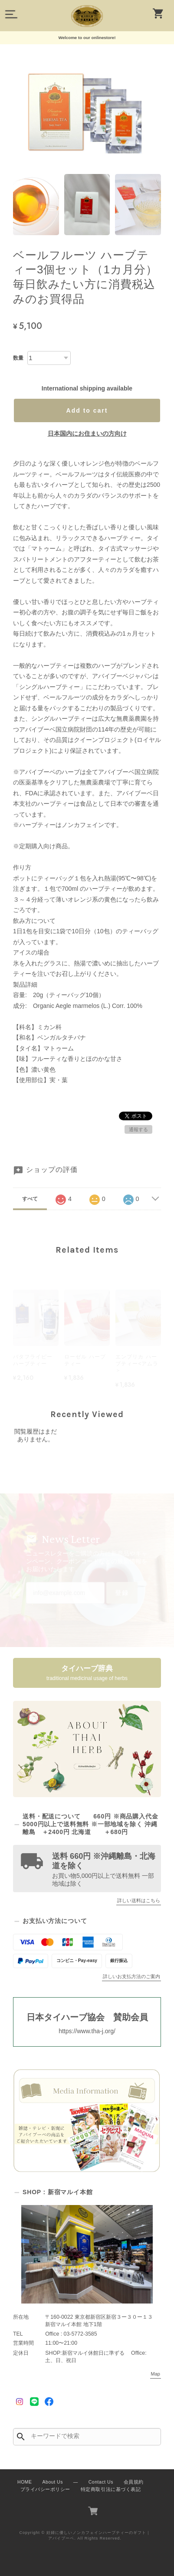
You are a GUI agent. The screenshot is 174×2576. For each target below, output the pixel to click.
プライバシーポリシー (45, 2489)
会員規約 (134, 2481)
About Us (53, 2481)
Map (155, 2373)
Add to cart (87, 410)
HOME (24, 2481)
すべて (30, 1199)
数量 (18, 358)
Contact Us (101, 2481)
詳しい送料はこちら (138, 1900)
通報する (138, 1129)
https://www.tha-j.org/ (87, 2031)
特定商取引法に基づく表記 (111, 2489)
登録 (122, 1592)
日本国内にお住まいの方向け (87, 433)
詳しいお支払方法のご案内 (131, 1976)
